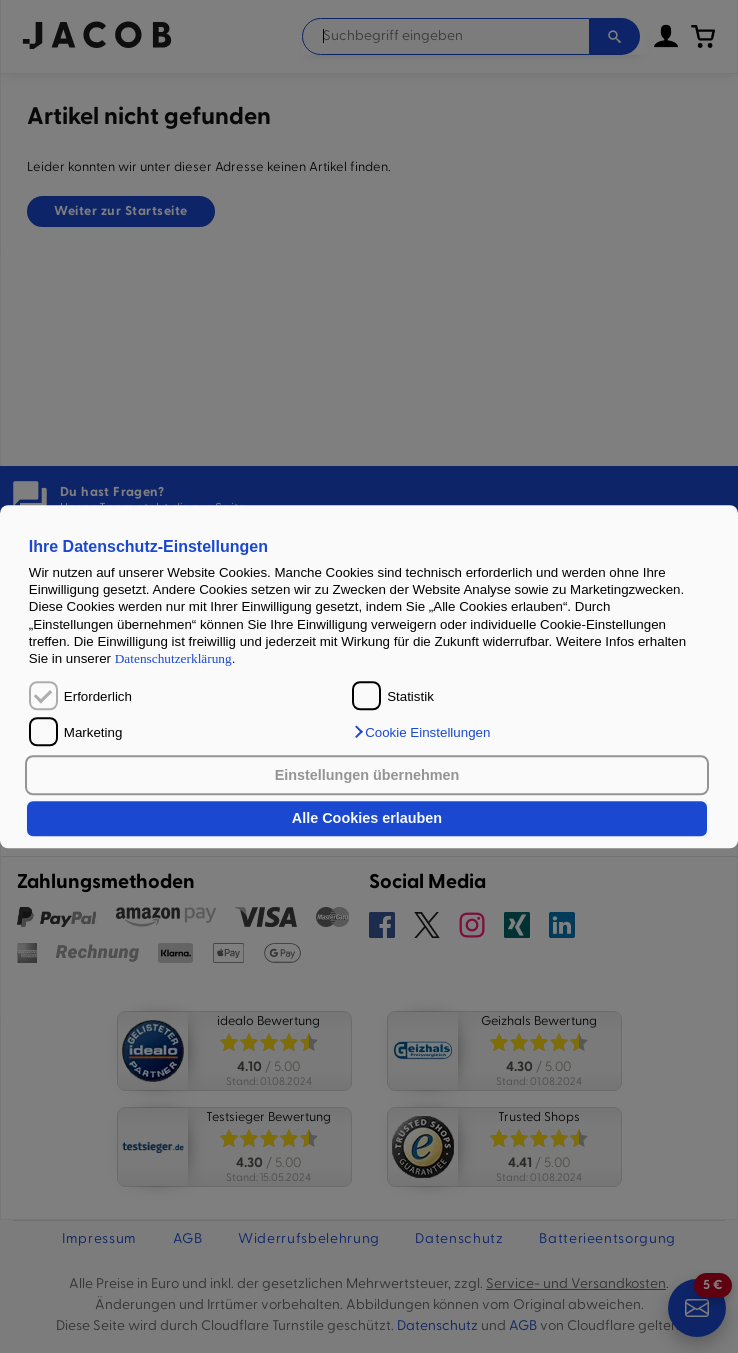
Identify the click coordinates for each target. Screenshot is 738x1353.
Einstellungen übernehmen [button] (367, 775)
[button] (421, 732)
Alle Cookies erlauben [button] (367, 819)
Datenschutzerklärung (173, 659)
